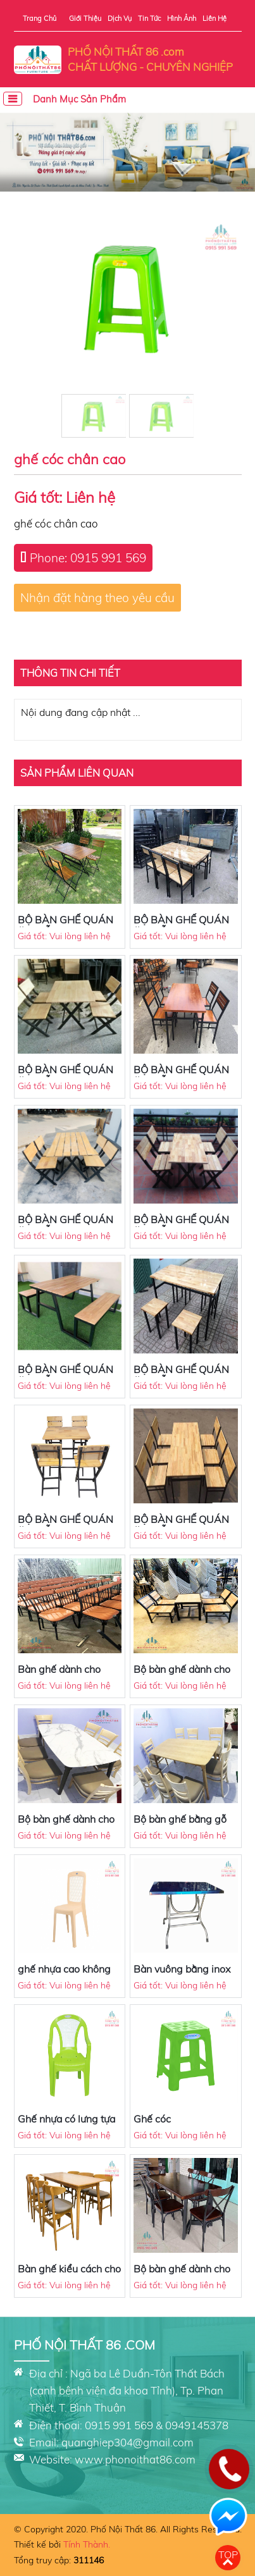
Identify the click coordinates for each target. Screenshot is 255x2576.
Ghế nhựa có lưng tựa (66, 2118)
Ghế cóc (152, 2118)
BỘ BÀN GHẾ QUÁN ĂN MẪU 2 (65, 1525)
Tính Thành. (86, 2544)
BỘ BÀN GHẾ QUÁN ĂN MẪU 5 (181, 1225)
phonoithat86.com (150, 2459)
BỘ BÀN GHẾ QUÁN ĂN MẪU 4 (65, 1375)
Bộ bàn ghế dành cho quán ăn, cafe (182, 1675)
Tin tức (149, 18)
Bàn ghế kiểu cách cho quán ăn (69, 2275)
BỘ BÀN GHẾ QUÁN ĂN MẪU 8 (181, 926)
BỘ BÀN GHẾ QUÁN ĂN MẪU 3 (181, 1375)
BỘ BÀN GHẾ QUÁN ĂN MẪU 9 (65, 1075)
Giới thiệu (85, 18)
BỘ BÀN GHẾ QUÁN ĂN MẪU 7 (181, 1075)
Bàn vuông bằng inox (182, 1969)
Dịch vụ (120, 18)
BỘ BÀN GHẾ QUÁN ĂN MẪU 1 (181, 1525)
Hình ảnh (181, 18)
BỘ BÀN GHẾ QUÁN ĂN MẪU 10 (65, 926)
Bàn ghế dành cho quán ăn (59, 1675)
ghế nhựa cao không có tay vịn (64, 1975)
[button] (127, 181)
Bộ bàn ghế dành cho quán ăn (66, 1825)
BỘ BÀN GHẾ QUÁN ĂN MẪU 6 (65, 1225)
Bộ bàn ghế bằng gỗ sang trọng (180, 1825)
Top (228, 2554)
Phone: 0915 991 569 (88, 557)
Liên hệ (214, 18)
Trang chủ (39, 18)
